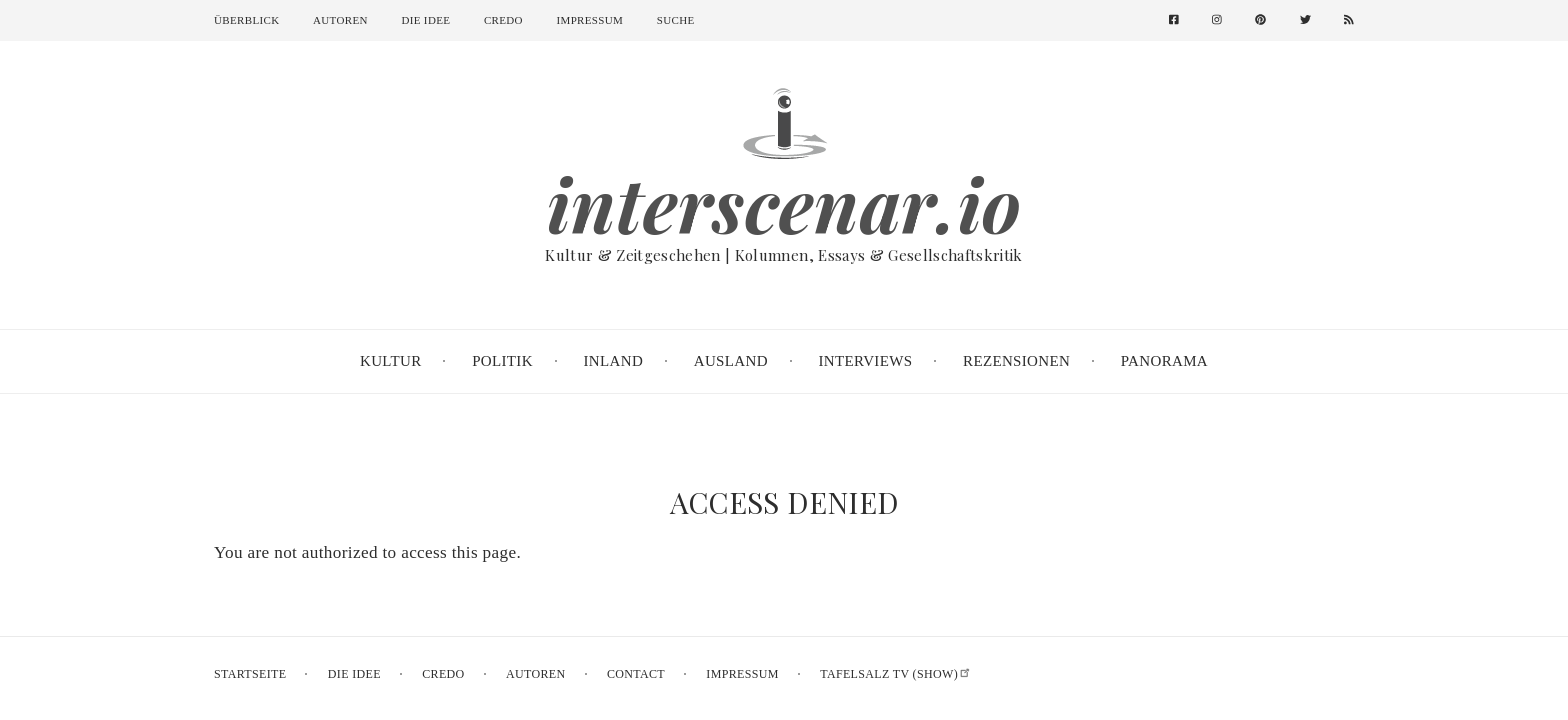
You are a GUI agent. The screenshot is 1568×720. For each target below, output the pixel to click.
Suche (676, 20)
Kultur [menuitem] (391, 361)
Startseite (250, 674)
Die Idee (425, 20)
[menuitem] (1181, 20)
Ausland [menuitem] (731, 361)
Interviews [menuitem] (865, 361)
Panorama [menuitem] (1164, 361)
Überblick (246, 20)
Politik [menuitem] (502, 361)
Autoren (340, 20)
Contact (636, 674)
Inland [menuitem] (614, 361)
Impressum (590, 20)
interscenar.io (784, 204)
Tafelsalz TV (896, 674)
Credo (503, 20)
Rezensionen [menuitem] (1016, 361)
